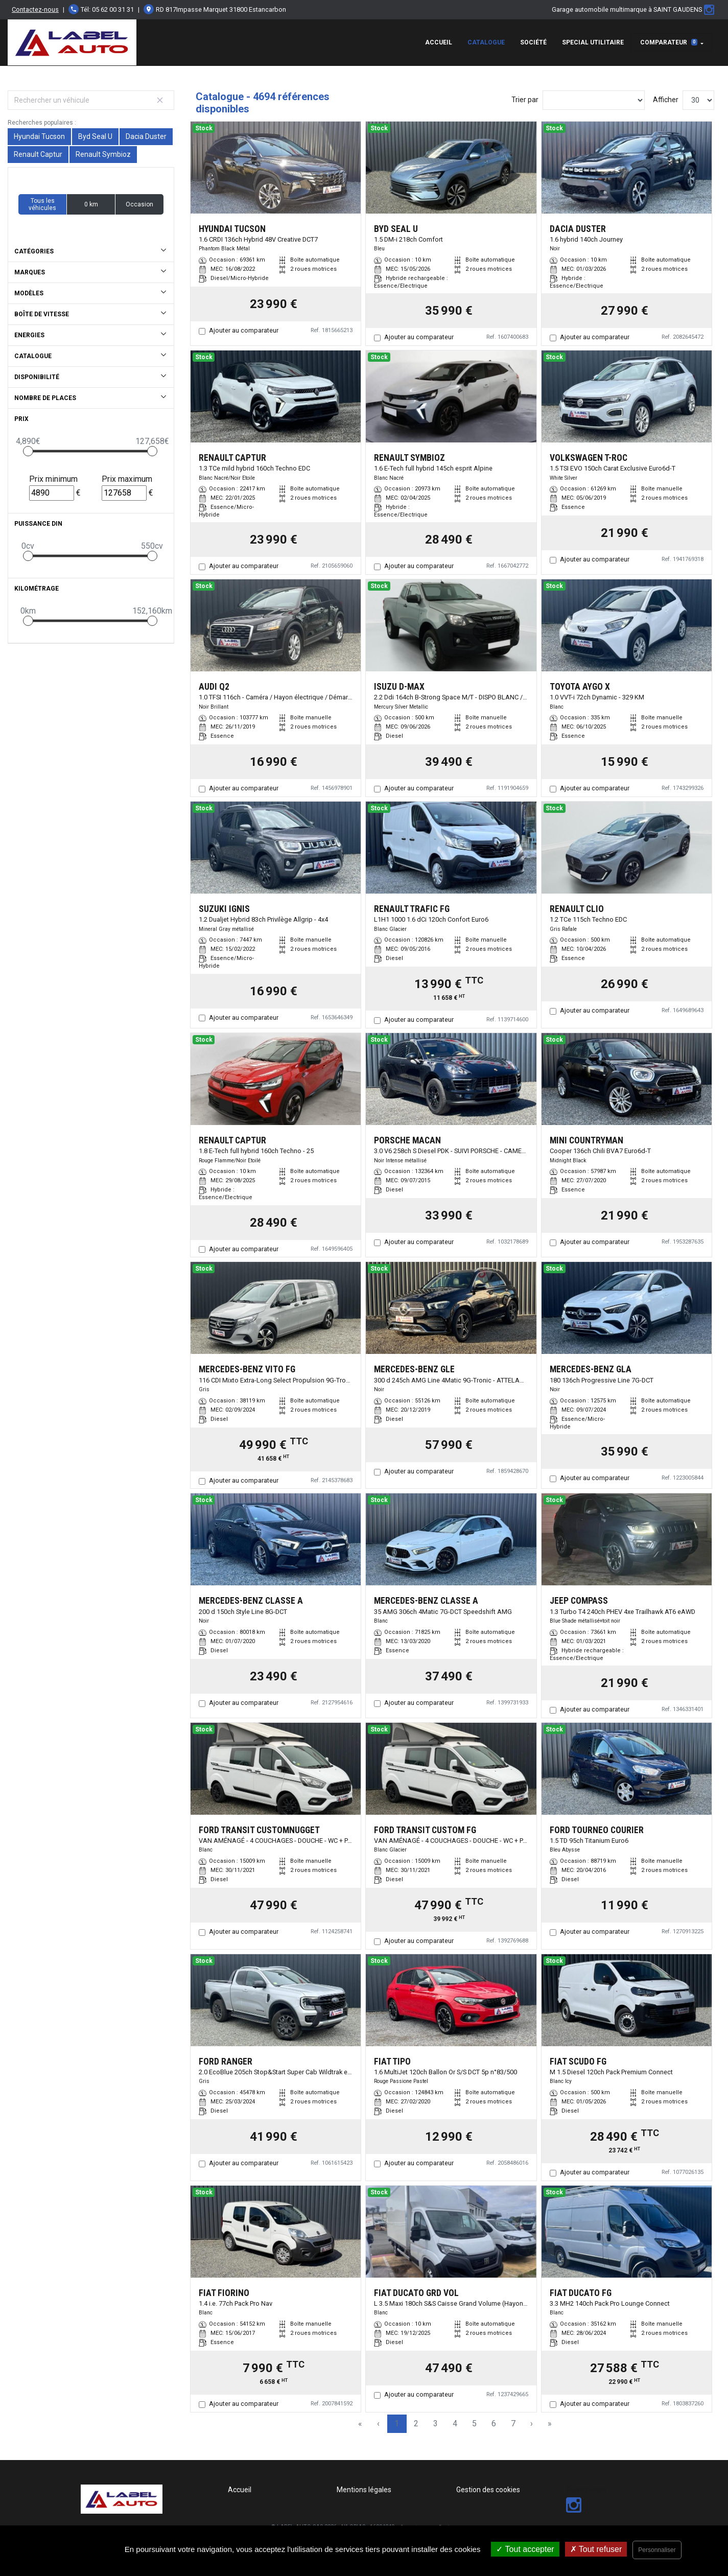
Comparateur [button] (668, 42)
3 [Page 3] (435, 2423)
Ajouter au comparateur (243, 330)
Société (533, 42)
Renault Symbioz (103, 154)
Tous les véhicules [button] (42, 204)
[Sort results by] (594, 100)
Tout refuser (596, 2549)
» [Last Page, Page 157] (550, 2423)
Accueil (438, 42)
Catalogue (486, 42)
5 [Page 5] (474, 2423)
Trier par (524, 100)
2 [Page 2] (416, 2423)
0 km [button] (91, 204)
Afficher (665, 100)
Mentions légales (364, 2490)
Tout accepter (525, 2549)
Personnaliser (656, 2550)
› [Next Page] (531, 2423)
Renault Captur (38, 154)
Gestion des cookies (488, 2490)
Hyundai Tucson (39, 136)
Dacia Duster (146, 136)
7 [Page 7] (513, 2423)
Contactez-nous (35, 9)
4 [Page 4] (455, 2423)
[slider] (28, 451)
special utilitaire (593, 42)
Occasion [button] (139, 204)
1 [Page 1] (396, 2423)
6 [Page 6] (493, 2423)
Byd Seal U (95, 136)
